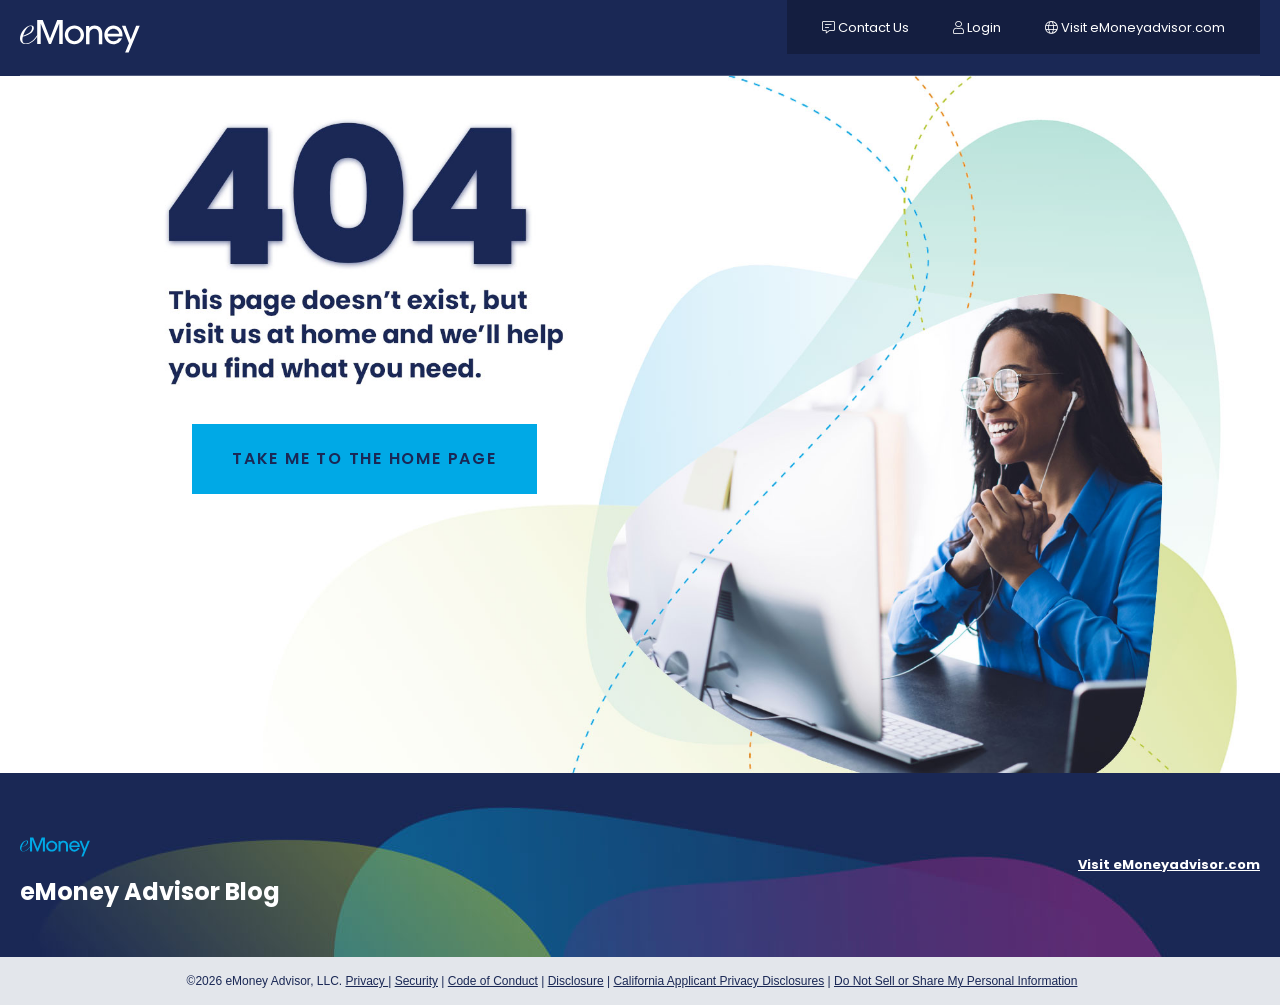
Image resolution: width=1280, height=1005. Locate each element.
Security (416, 981)
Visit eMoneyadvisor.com (1169, 864)
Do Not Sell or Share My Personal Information (955, 983)
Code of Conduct (493, 981)
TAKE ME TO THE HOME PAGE (364, 458)
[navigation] (80, 40)
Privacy (366, 981)
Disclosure (576, 981)
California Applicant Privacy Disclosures (718, 981)
